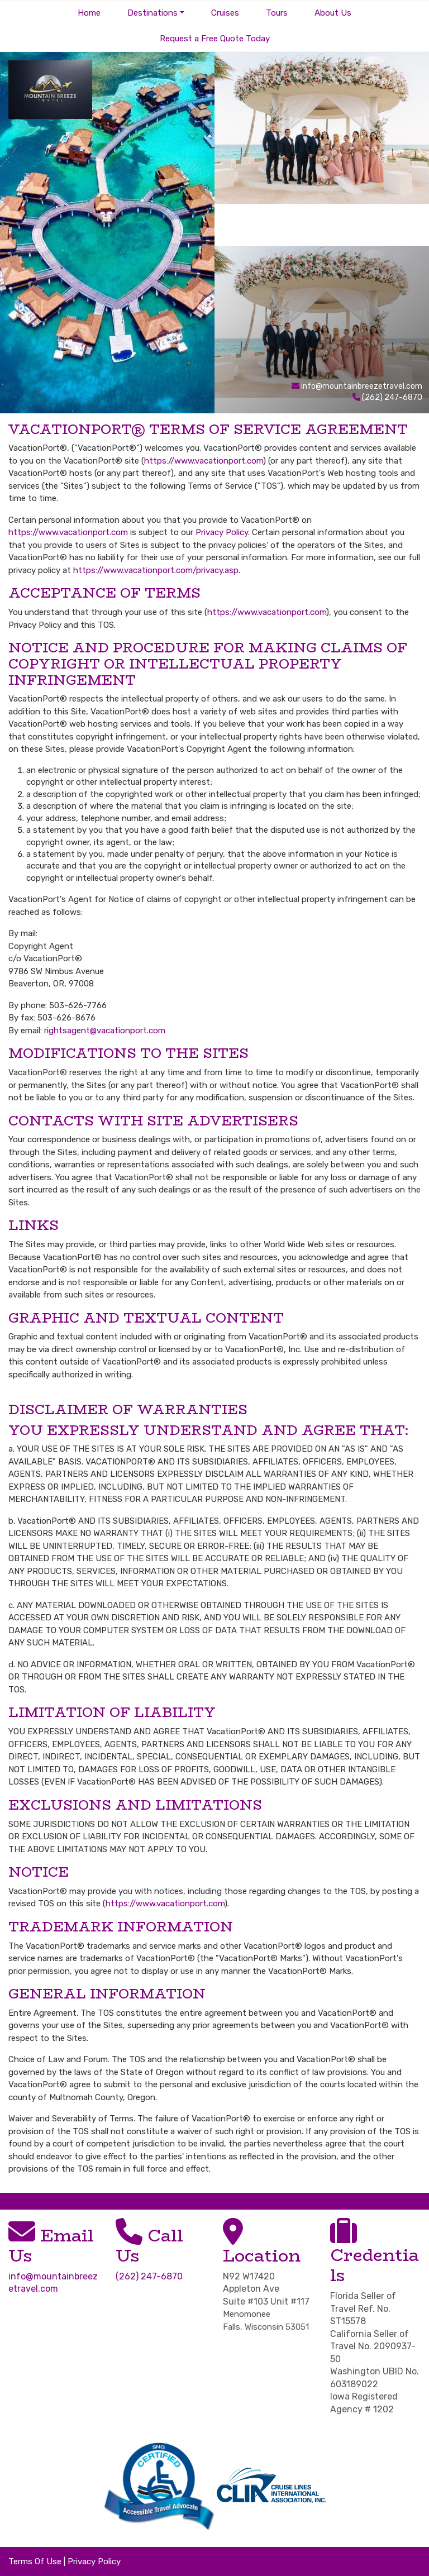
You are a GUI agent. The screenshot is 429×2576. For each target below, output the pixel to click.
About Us (332, 13)
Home (89, 13)
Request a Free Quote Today (215, 39)
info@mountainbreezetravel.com (361, 386)
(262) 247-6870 (149, 2276)
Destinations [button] (152, 13)
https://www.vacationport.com (203, 461)
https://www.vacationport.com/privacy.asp (156, 570)
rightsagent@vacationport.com (104, 1030)
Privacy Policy (222, 532)
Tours (277, 13)
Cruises (225, 13)
